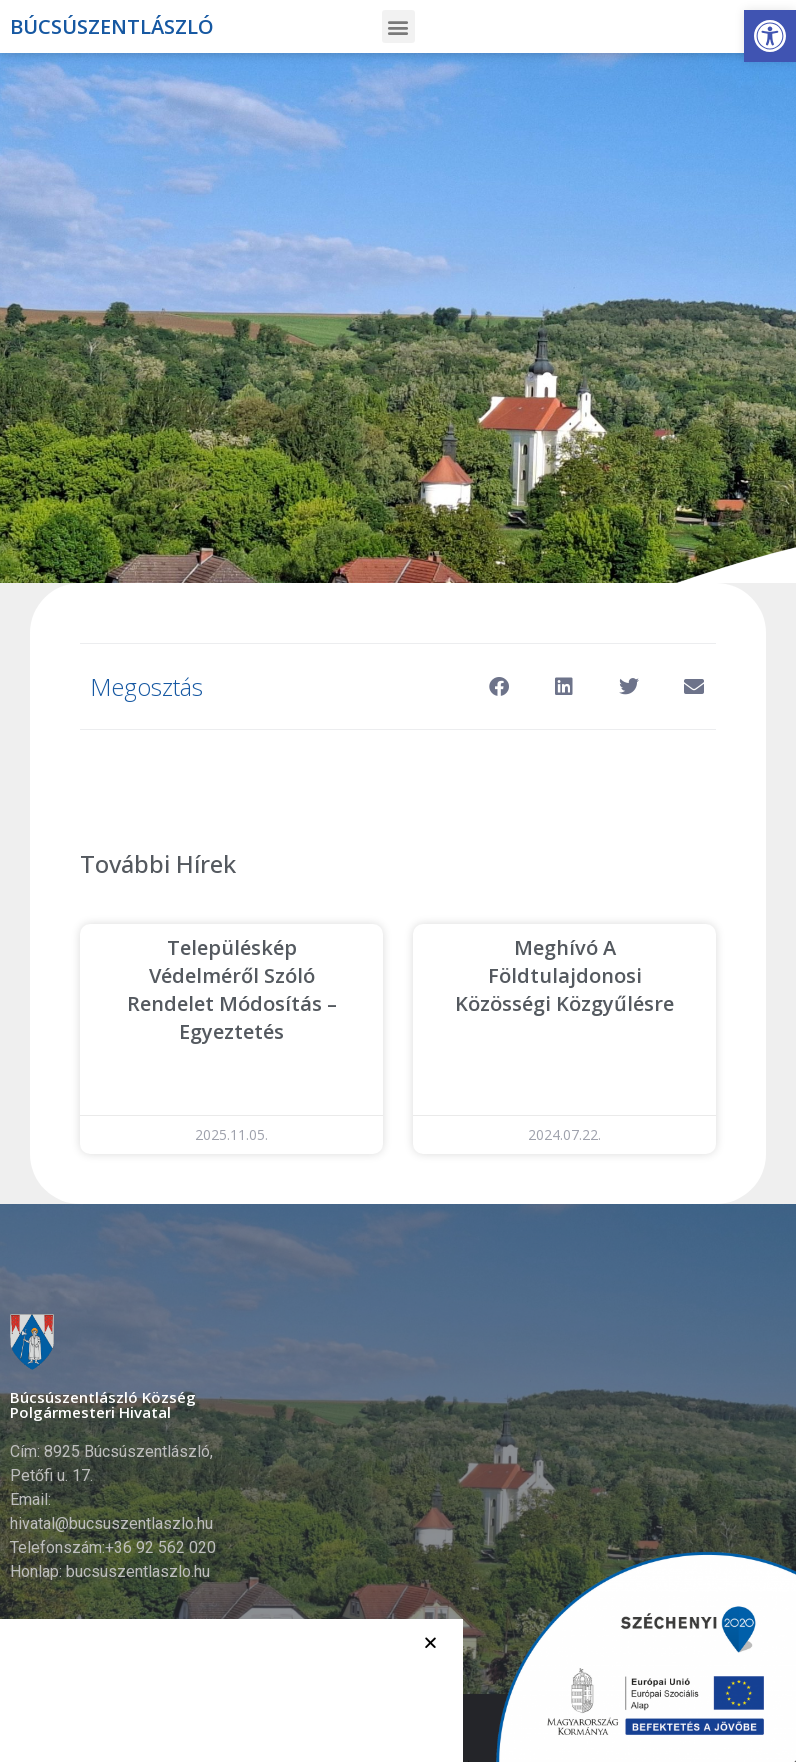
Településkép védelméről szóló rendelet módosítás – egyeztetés (232, 989)
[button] (770, 36)
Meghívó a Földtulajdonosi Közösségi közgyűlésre (564, 975)
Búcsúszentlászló (112, 26)
